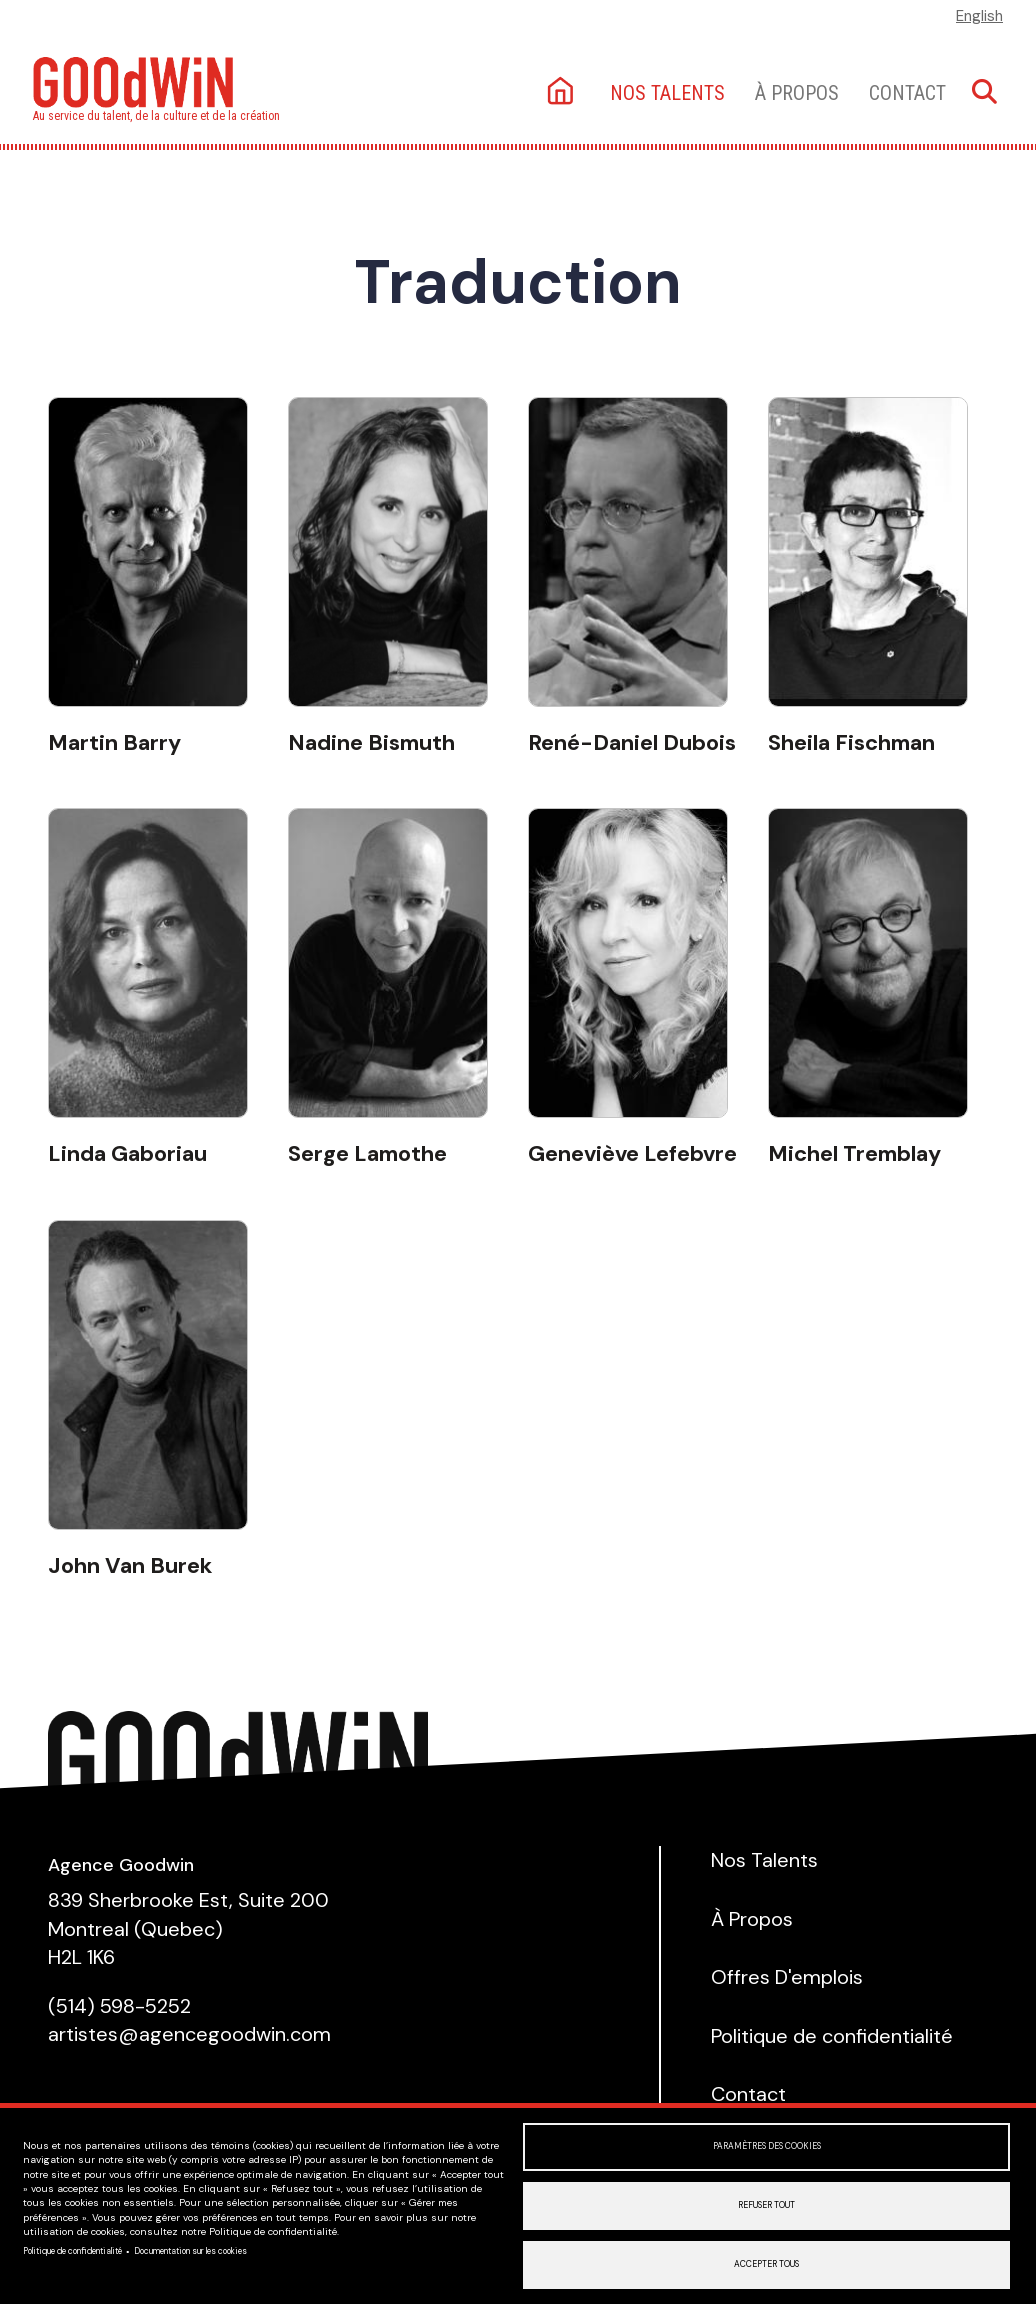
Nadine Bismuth (371, 742)
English (979, 16)
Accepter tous (766, 2264)
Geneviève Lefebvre (632, 1153)
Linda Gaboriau (127, 1153)
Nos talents (667, 93)
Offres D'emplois (787, 1977)
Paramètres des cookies (767, 2146)
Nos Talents (764, 1860)
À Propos (797, 93)
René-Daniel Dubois (632, 742)
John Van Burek (130, 1565)
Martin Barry (114, 742)
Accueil (562, 92)
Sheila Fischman (851, 742)
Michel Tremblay (854, 1153)
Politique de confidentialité (72, 2251)
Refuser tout (766, 2205)
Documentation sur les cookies (190, 2251)
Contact (907, 93)
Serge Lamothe (367, 1153)
